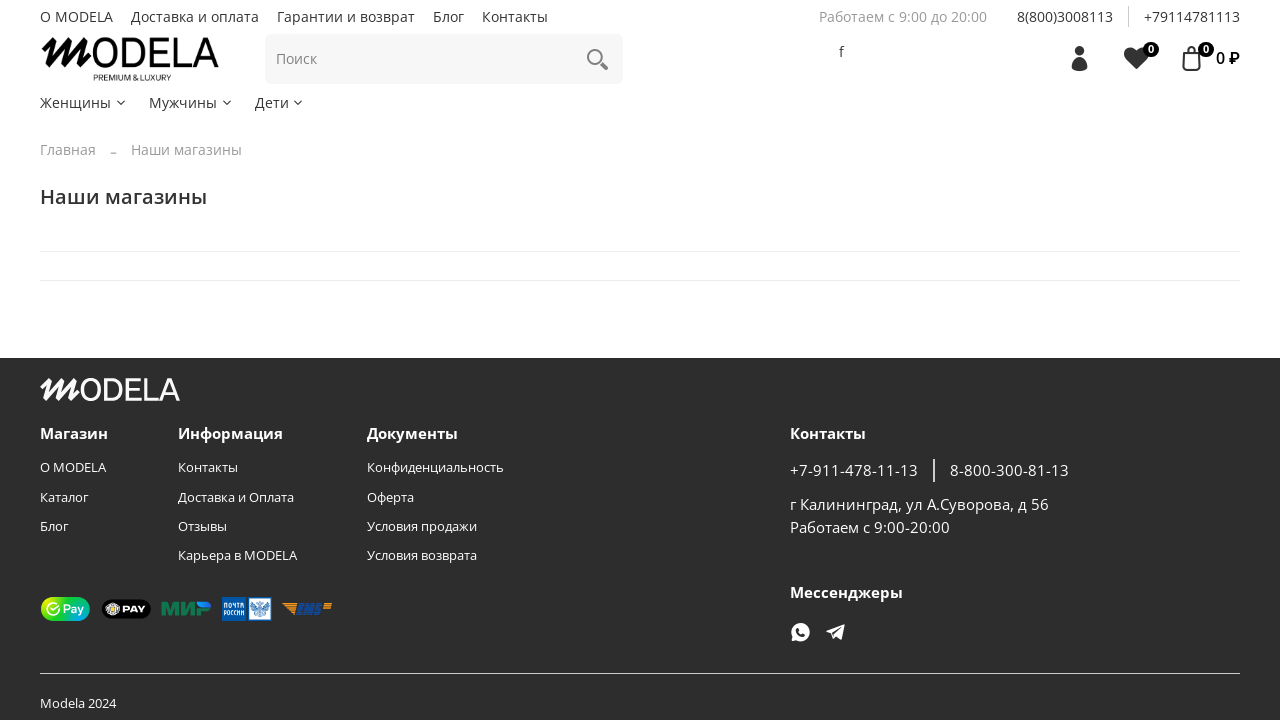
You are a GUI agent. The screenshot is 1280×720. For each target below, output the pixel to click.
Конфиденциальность (435, 467)
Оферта (390, 497)
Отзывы (202, 526)
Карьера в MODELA (237, 555)
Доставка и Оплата (236, 497)
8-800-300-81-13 (1009, 470)
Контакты (515, 16)
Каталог (64, 497)
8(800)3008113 (1065, 16)
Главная (68, 149)
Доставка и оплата (195, 16)
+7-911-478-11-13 (854, 470)
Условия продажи (422, 526)
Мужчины (191, 102)
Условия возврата (422, 555)
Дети (280, 102)
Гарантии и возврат (346, 16)
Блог (448, 16)
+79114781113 (1192, 16)
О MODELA (76, 16)
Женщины (84, 102)
